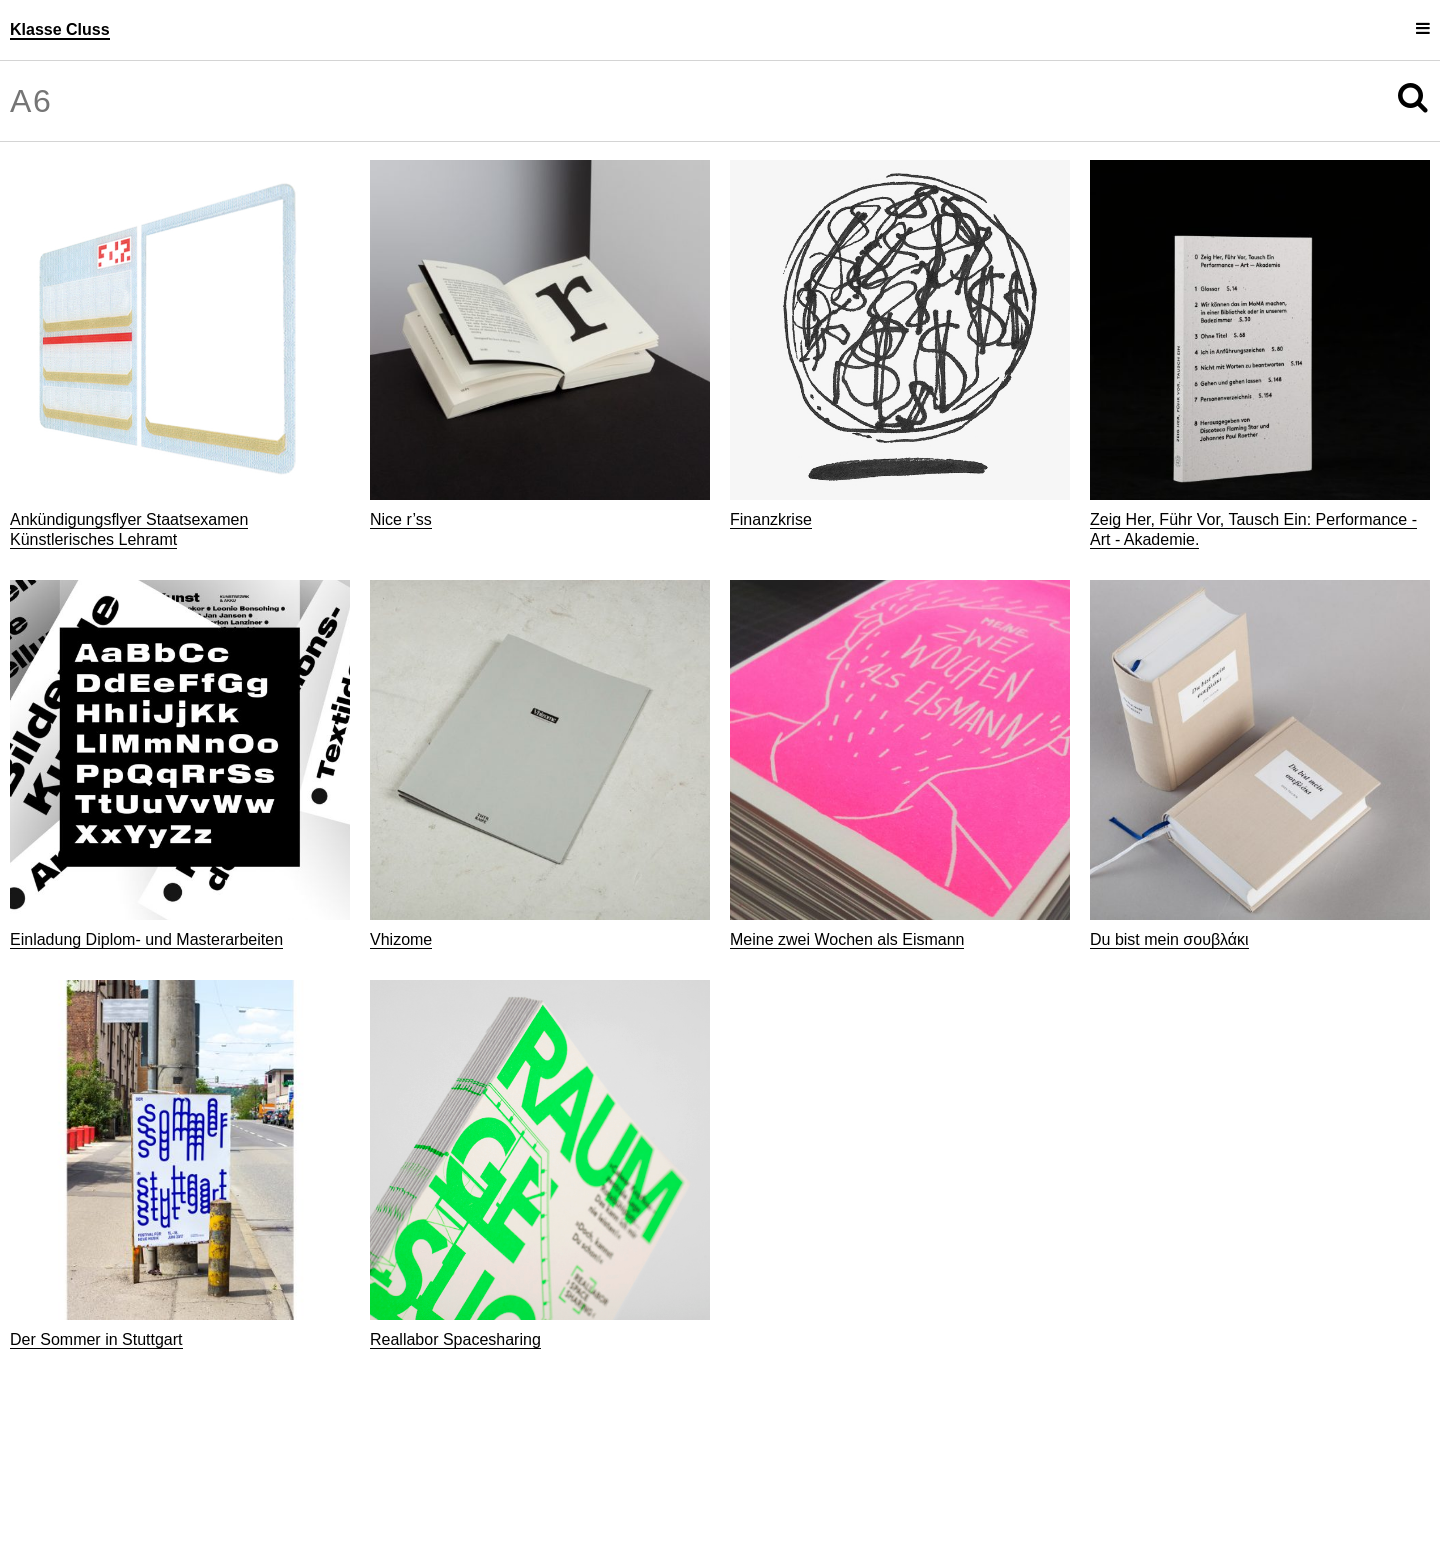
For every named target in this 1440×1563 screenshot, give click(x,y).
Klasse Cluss (60, 29)
